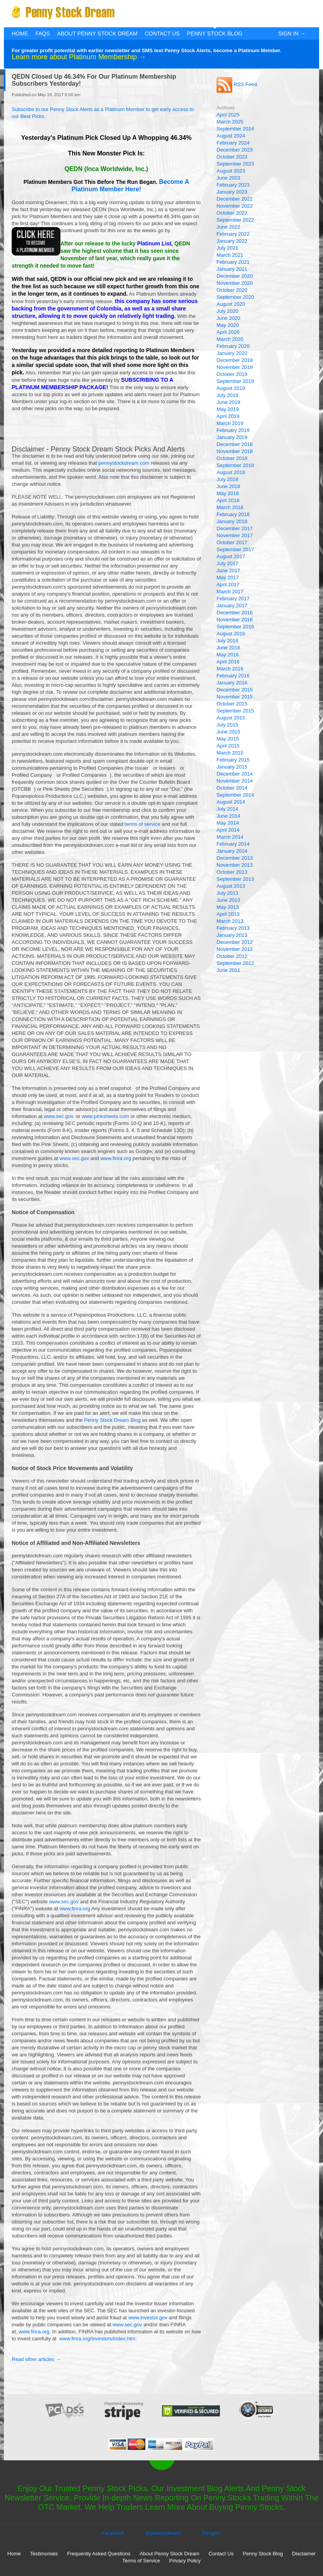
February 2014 (233, 844)
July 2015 (227, 725)
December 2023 (235, 150)
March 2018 (230, 507)
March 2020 (230, 339)
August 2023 (231, 171)
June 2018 (228, 486)
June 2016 (228, 648)
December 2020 (235, 276)
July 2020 (227, 311)
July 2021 (227, 248)
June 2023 (228, 178)
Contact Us (162, 33)
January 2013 (232, 935)
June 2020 (228, 318)
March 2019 (230, 423)
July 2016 (227, 641)
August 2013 (231, 886)
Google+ (211, 2533)
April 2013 (228, 914)
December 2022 (235, 199)
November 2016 (235, 619)
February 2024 (233, 143)
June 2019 (228, 402)
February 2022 (233, 234)
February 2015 (233, 760)
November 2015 (235, 697)
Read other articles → (36, 2359)
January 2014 (232, 851)
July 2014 (227, 809)
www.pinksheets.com (105, 1116)
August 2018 (231, 472)
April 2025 (228, 115)
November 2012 (235, 949)
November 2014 (235, 781)
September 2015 (235, 711)
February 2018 (233, 514)
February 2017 (233, 598)
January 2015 (232, 767)
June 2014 (228, 816)
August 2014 (231, 802)
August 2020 (231, 304)
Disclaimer (304, 2554)
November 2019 (235, 367)
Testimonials (44, 2554)
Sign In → (291, 33)
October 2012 (232, 956)
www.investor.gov (147, 2317)
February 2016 (233, 676)
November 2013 (235, 865)
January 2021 (232, 269)
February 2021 (233, 262)
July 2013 (227, 893)
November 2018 (235, 451)
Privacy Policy (185, 2561)
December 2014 (235, 774)
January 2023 (232, 192)
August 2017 (231, 556)
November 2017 (235, 535)
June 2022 (228, 227)
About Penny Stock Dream (97, 33)
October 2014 (232, 788)
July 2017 (227, 563)
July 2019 (227, 395)
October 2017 (232, 542)
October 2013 (232, 872)
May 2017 (228, 577)
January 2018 (232, 521)
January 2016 (232, 683)
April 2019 (228, 416)
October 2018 (232, 458)
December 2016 (235, 612)
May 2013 (228, 907)
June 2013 (228, 900)
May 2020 (228, 325)
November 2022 (235, 206)
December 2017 (235, 528)
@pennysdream (163, 2533)
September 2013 (235, 879)
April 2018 (228, 500)
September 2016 (235, 626)
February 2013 (233, 928)
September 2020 (235, 297)
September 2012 (235, 963)
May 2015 (228, 739)
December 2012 (235, 942)
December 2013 (235, 858)
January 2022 (232, 241)
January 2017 (232, 605)
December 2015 (235, 690)
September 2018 (235, 465)
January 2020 (232, 353)
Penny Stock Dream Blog (112, 1420)
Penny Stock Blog (215, 33)
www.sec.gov (58, 1116)
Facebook (113, 2533)
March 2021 (230, 255)
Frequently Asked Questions (99, 2554)
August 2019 (231, 388)
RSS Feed (237, 84)
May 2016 (228, 655)
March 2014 (230, 837)
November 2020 (235, 283)
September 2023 (235, 164)
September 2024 (235, 129)
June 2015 (228, 732)
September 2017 (235, 549)
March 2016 (230, 669)
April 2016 (228, 662)
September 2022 (235, 220)
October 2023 (232, 157)
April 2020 (228, 332)
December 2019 (235, 360)
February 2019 (233, 430)
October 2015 (232, 704)
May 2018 (228, 493)
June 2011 (228, 970)
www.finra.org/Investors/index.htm (97, 2338)
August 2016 (231, 634)
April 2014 (228, 830)
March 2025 (230, 122)
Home (20, 33)
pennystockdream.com (124, 463)
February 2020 (233, 346)
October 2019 (232, 374)
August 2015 (231, 718)
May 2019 (228, 409)
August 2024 (231, 136)
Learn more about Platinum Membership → (79, 57)
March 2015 (230, 753)
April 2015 (228, 746)
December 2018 (235, 444)
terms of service (143, 824)
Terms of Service (141, 2561)
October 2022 (232, 213)
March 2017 (230, 591)
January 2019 (232, 437)
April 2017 (228, 584)
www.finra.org (116, 1158)
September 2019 (235, 381)
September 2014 (235, 795)
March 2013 (230, 921)
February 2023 (233, 185)
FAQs (42, 33)
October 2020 (232, 290)
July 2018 (227, 479)
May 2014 (228, 823)
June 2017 (228, 570)
